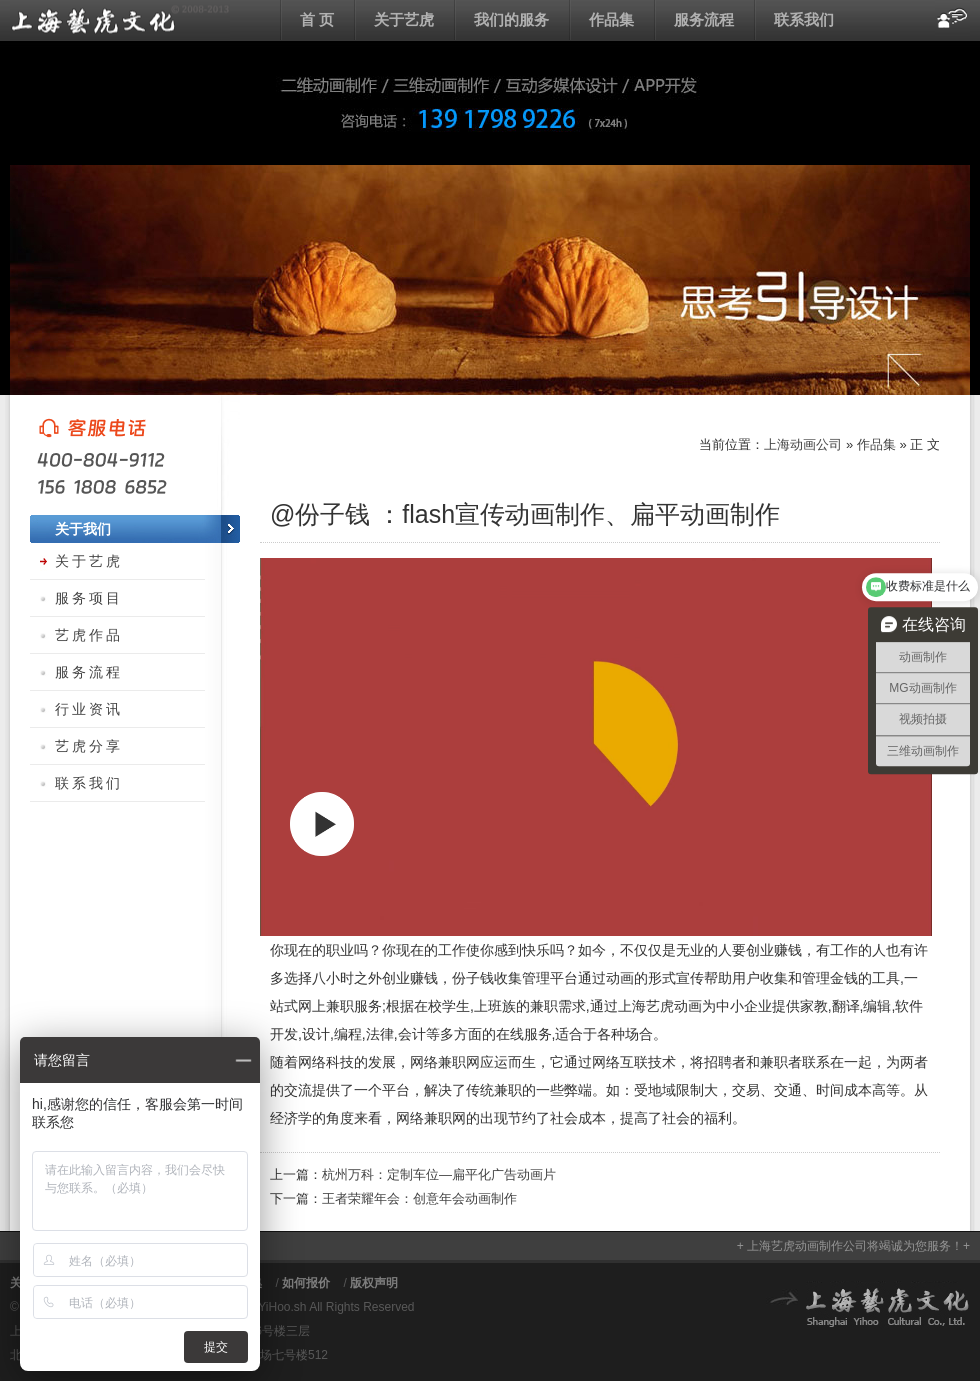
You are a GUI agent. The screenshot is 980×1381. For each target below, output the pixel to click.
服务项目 (89, 598)
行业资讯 (89, 709)
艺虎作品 (89, 635)
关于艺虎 (404, 19)
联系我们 (804, 19)
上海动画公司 (120, 20)
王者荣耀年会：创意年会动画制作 (419, 1198)
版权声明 (374, 1283)
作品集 (611, 19)
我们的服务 (511, 19)
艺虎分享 (89, 746)
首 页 (317, 19)
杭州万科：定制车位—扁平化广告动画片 (439, 1174)
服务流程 (704, 19)
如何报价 (306, 1283)
